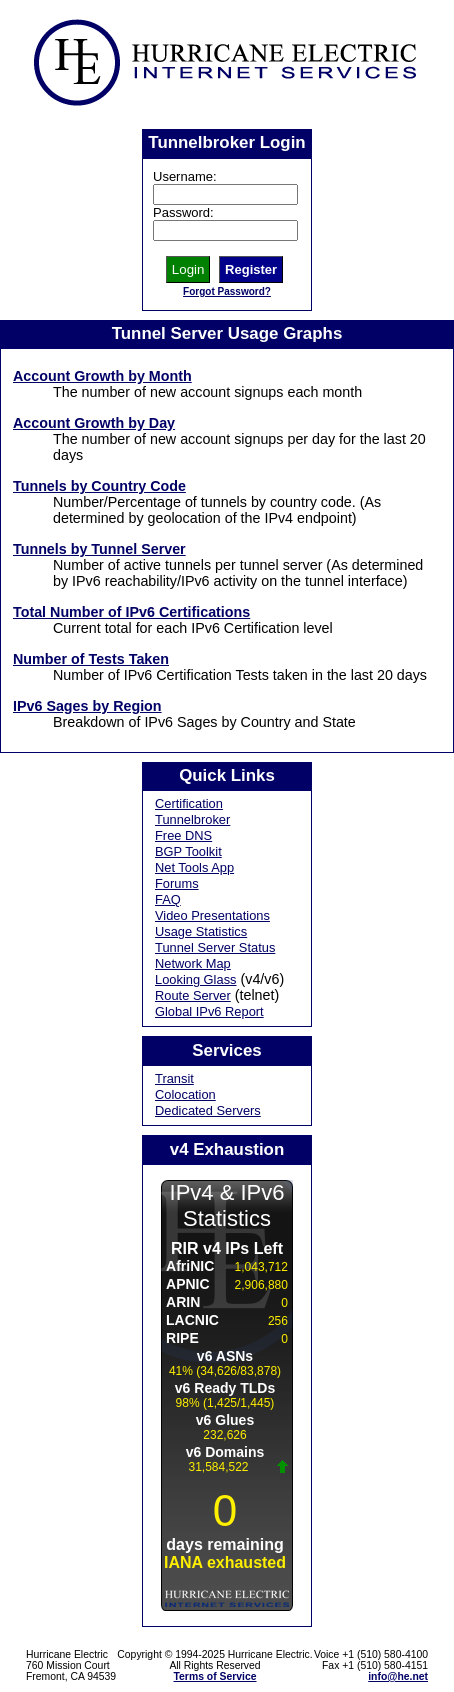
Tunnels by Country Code (99, 486)
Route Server (193, 995)
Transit (174, 1078)
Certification (189, 803)
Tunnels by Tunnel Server (99, 549)
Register (251, 269)
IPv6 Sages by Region (87, 706)
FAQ (168, 899)
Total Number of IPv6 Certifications (131, 612)
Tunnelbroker (192, 819)
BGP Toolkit (188, 851)
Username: (185, 176)
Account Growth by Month (102, 376)
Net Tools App (194, 867)
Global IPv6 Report (209, 1011)
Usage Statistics (201, 931)
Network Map (193, 963)
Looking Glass (196, 979)
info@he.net (398, 1676)
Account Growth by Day (94, 423)
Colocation (185, 1094)
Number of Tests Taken (91, 659)
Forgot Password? (227, 291)
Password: (183, 212)
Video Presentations (212, 915)
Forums (177, 883)
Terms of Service (215, 1676)
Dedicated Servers (208, 1110)
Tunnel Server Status (215, 947)
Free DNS (183, 835)
